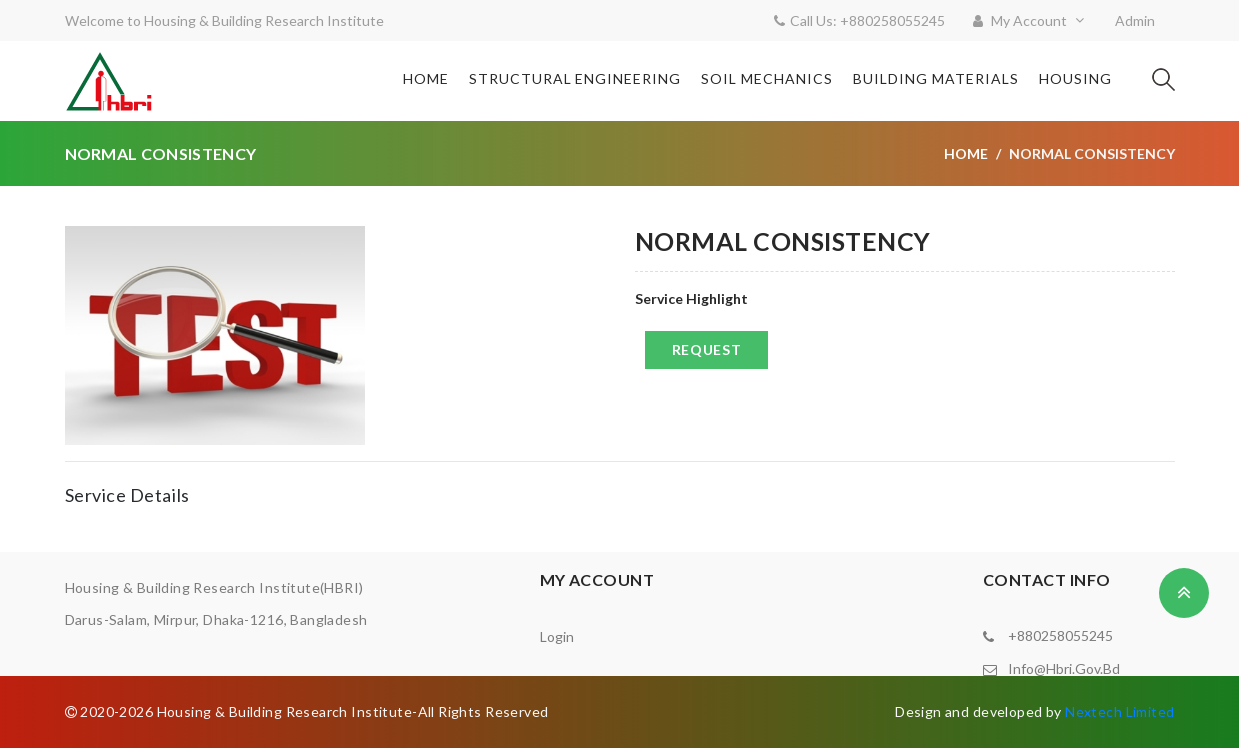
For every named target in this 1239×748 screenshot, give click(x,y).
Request (707, 349)
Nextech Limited (1119, 711)
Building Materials (936, 78)
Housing (1075, 78)
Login (557, 636)
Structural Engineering (575, 78)
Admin (1135, 20)
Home (426, 78)
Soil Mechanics (767, 78)
